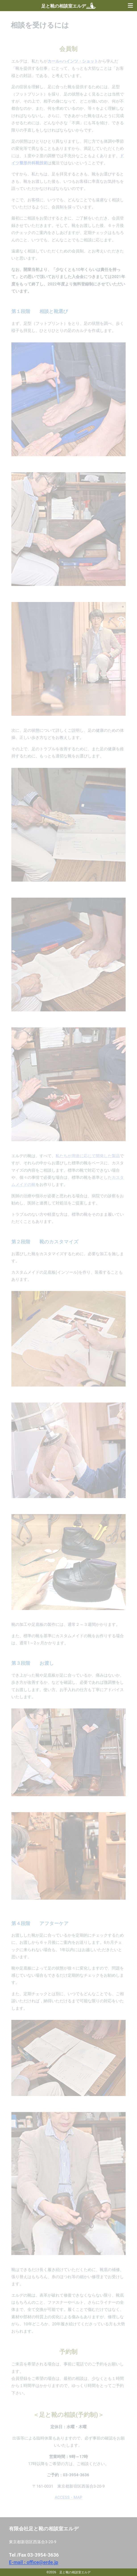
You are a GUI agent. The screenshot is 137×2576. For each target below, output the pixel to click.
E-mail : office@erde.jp (33, 2562)
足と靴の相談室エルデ (63, 6)
